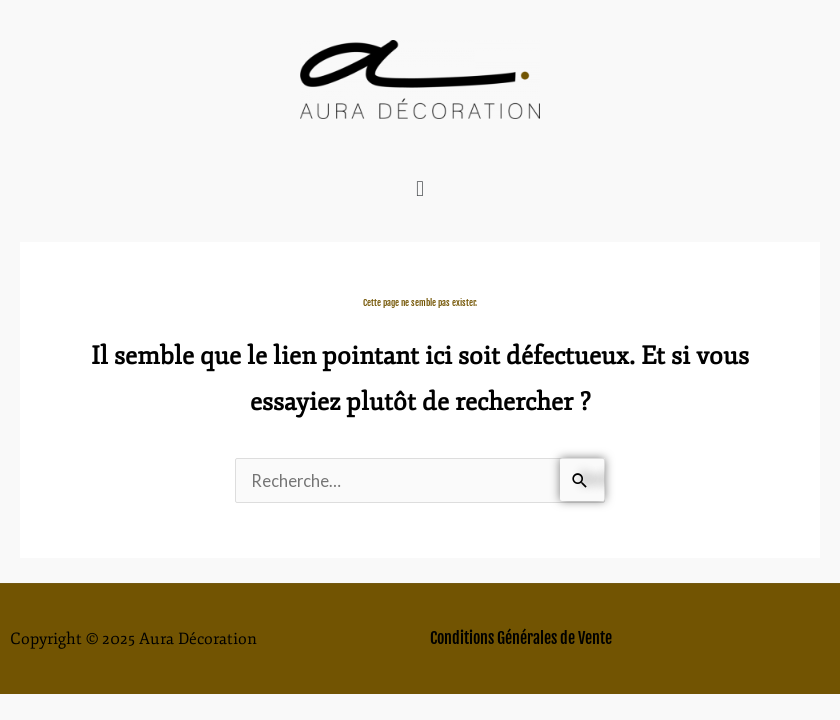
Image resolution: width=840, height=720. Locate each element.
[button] (419, 188)
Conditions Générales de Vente (521, 637)
